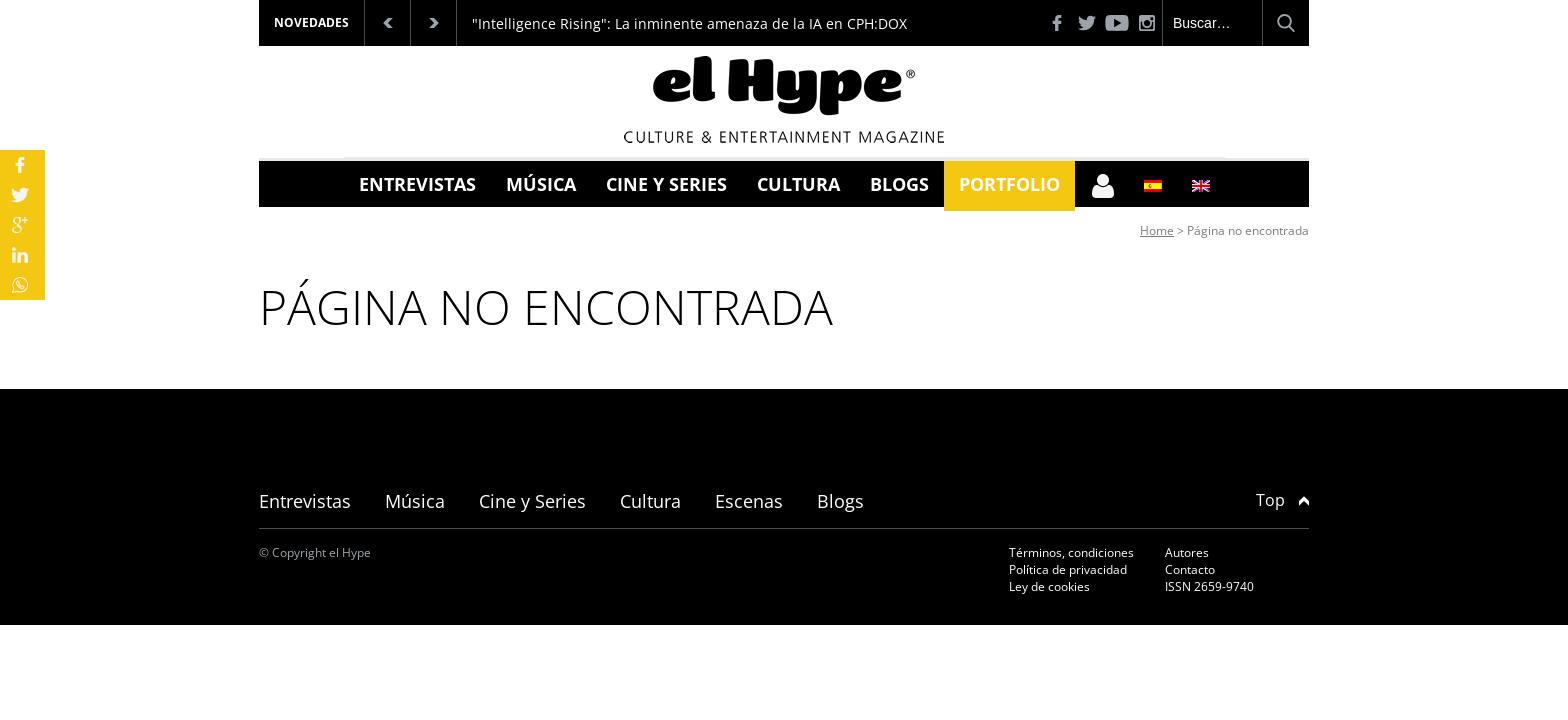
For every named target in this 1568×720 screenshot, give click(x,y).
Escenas (749, 501)
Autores (1187, 552)
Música (541, 184)
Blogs (899, 184)
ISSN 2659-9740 (1209, 586)
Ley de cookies (1049, 586)
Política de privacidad (1068, 569)
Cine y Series (666, 184)
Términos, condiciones (1071, 552)
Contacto (1190, 569)
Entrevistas (417, 184)
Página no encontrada (1248, 230)
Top (1282, 500)
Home (1157, 230)
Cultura (798, 184)
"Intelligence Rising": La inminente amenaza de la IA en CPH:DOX (689, 23)
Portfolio (1009, 184)
